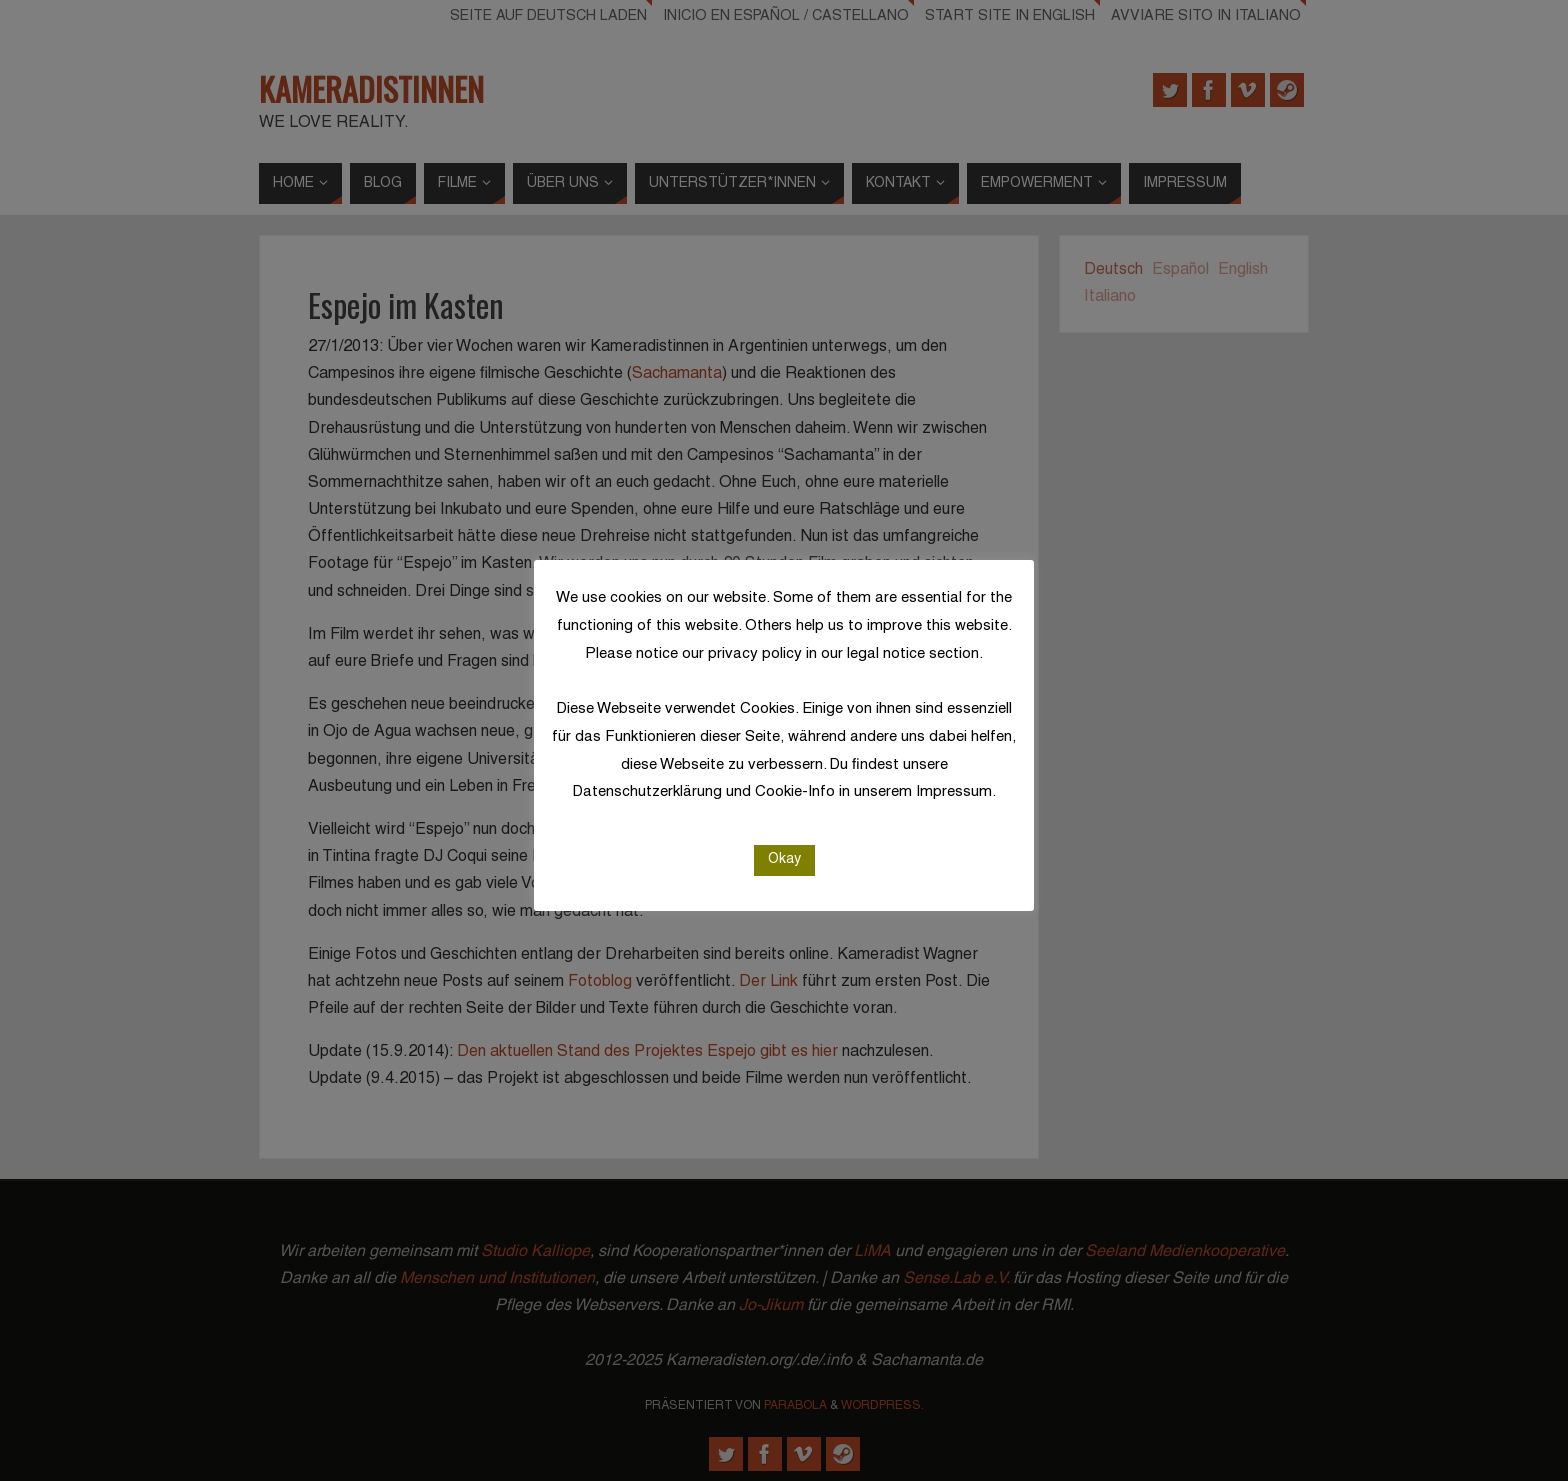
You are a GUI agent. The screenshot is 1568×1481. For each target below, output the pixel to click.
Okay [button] (784, 859)
